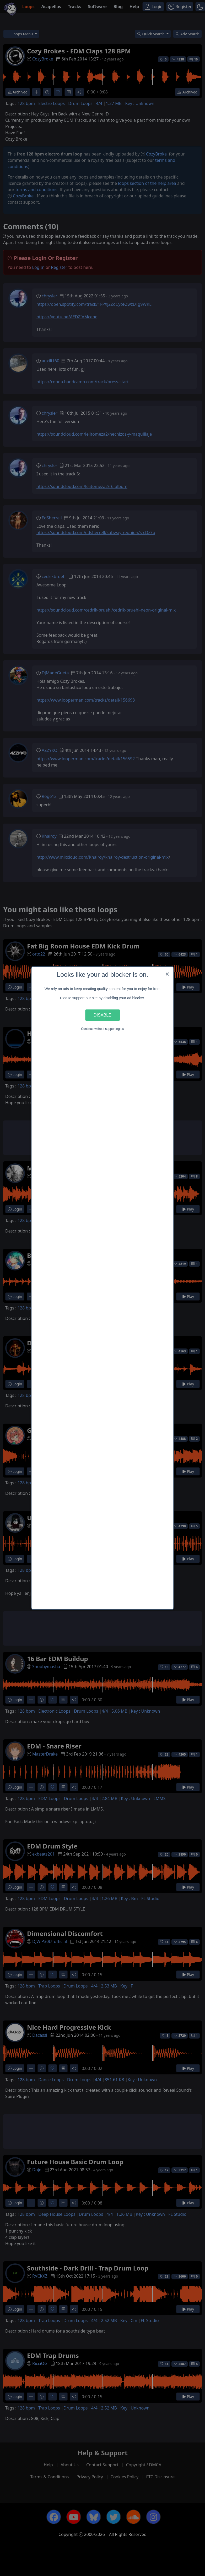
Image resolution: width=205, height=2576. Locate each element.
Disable (102, 1015)
